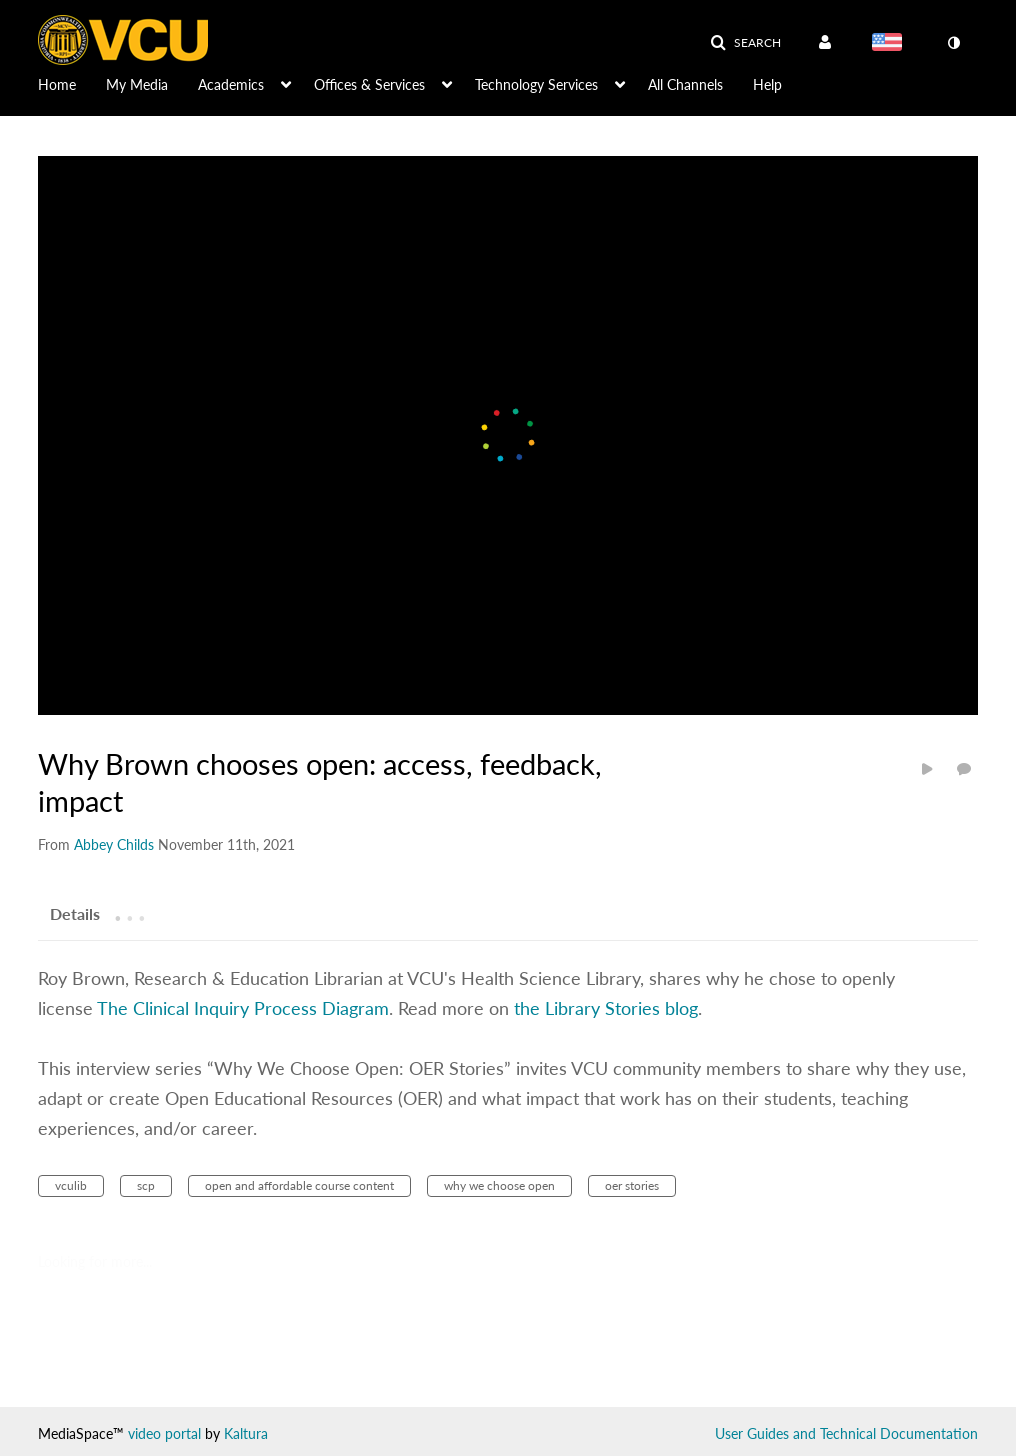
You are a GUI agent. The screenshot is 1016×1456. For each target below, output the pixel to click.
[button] (745, 43)
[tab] (75, 913)
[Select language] (891, 44)
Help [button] (767, 84)
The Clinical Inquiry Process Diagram (243, 1008)
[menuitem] (72, 83)
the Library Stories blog (606, 1008)
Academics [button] (231, 84)
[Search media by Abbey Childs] (114, 844)
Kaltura (246, 1433)
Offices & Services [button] (369, 84)
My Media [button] (137, 84)
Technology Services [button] (536, 84)
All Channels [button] (685, 84)
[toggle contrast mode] (953, 43)
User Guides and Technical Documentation (846, 1433)
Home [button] (57, 84)
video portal (164, 1433)
